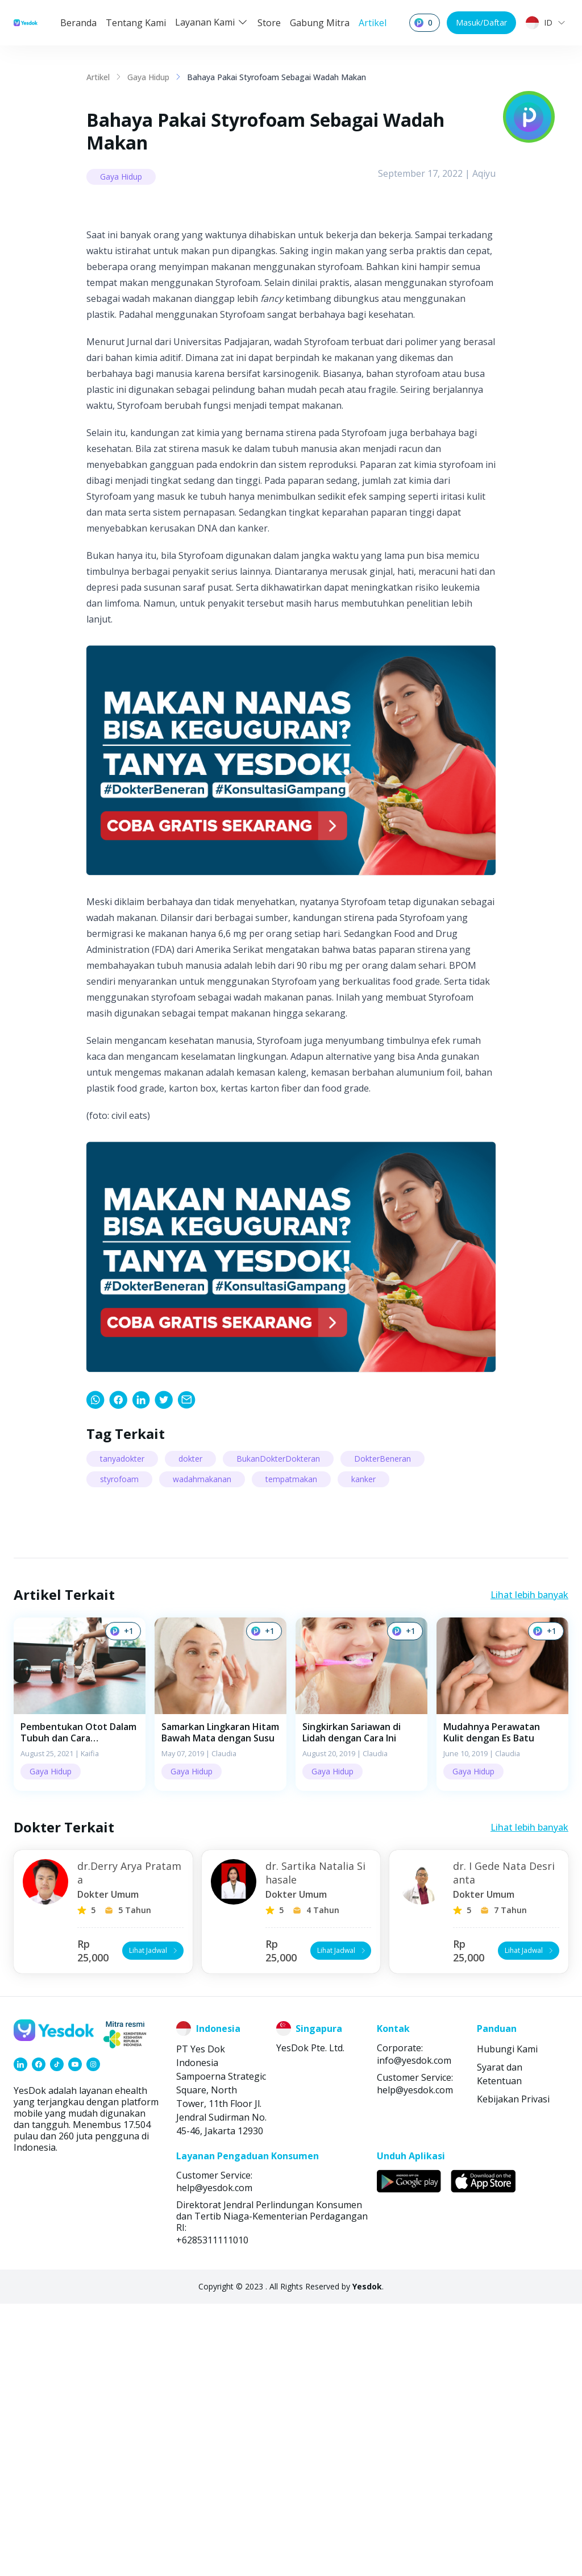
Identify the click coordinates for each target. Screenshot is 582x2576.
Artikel (372, 22)
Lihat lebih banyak (529, 1867)
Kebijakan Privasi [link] (513, 2371)
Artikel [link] (98, 77)
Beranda (78, 22)
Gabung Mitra (320, 22)
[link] (95, 1672)
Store (269, 22)
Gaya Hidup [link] (148, 77)
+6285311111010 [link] (212, 2512)
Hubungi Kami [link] (507, 2321)
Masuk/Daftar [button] (481, 22)
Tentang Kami (136, 22)
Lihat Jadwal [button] (154, 2222)
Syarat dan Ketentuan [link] (499, 2346)
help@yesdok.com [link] (415, 2362)
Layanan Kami (211, 22)
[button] (80, 1976)
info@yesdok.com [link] (414, 2332)
